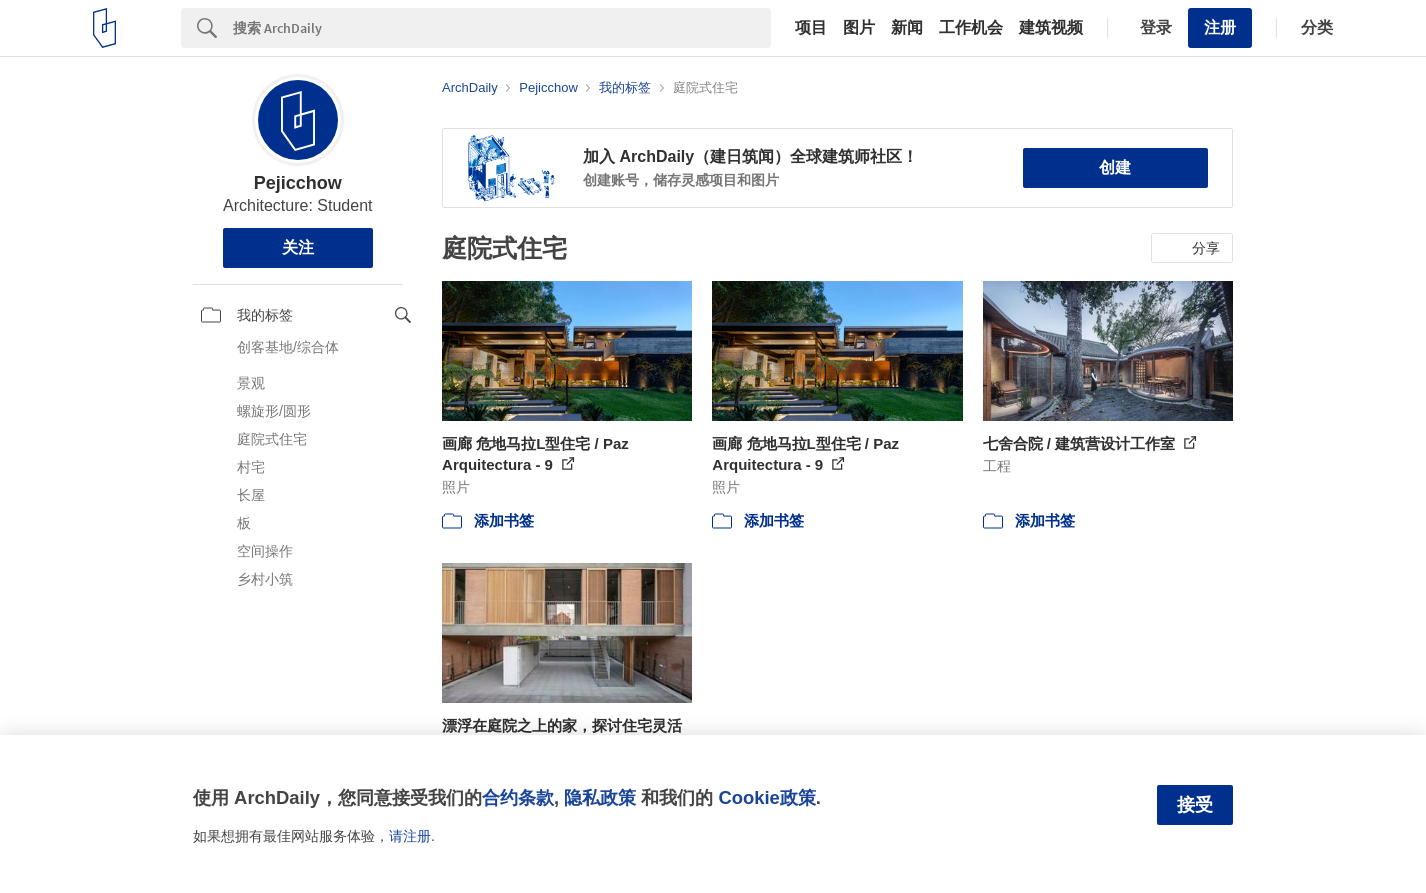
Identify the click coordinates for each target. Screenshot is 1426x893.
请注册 (410, 836)
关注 (298, 247)
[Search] (502, 28)
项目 (811, 28)
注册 (1220, 27)
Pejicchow (298, 183)
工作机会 (971, 28)
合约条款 (518, 797)
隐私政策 (600, 797)
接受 (1195, 805)
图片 (859, 28)
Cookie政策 (766, 797)
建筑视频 (1051, 28)
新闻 (907, 28)
